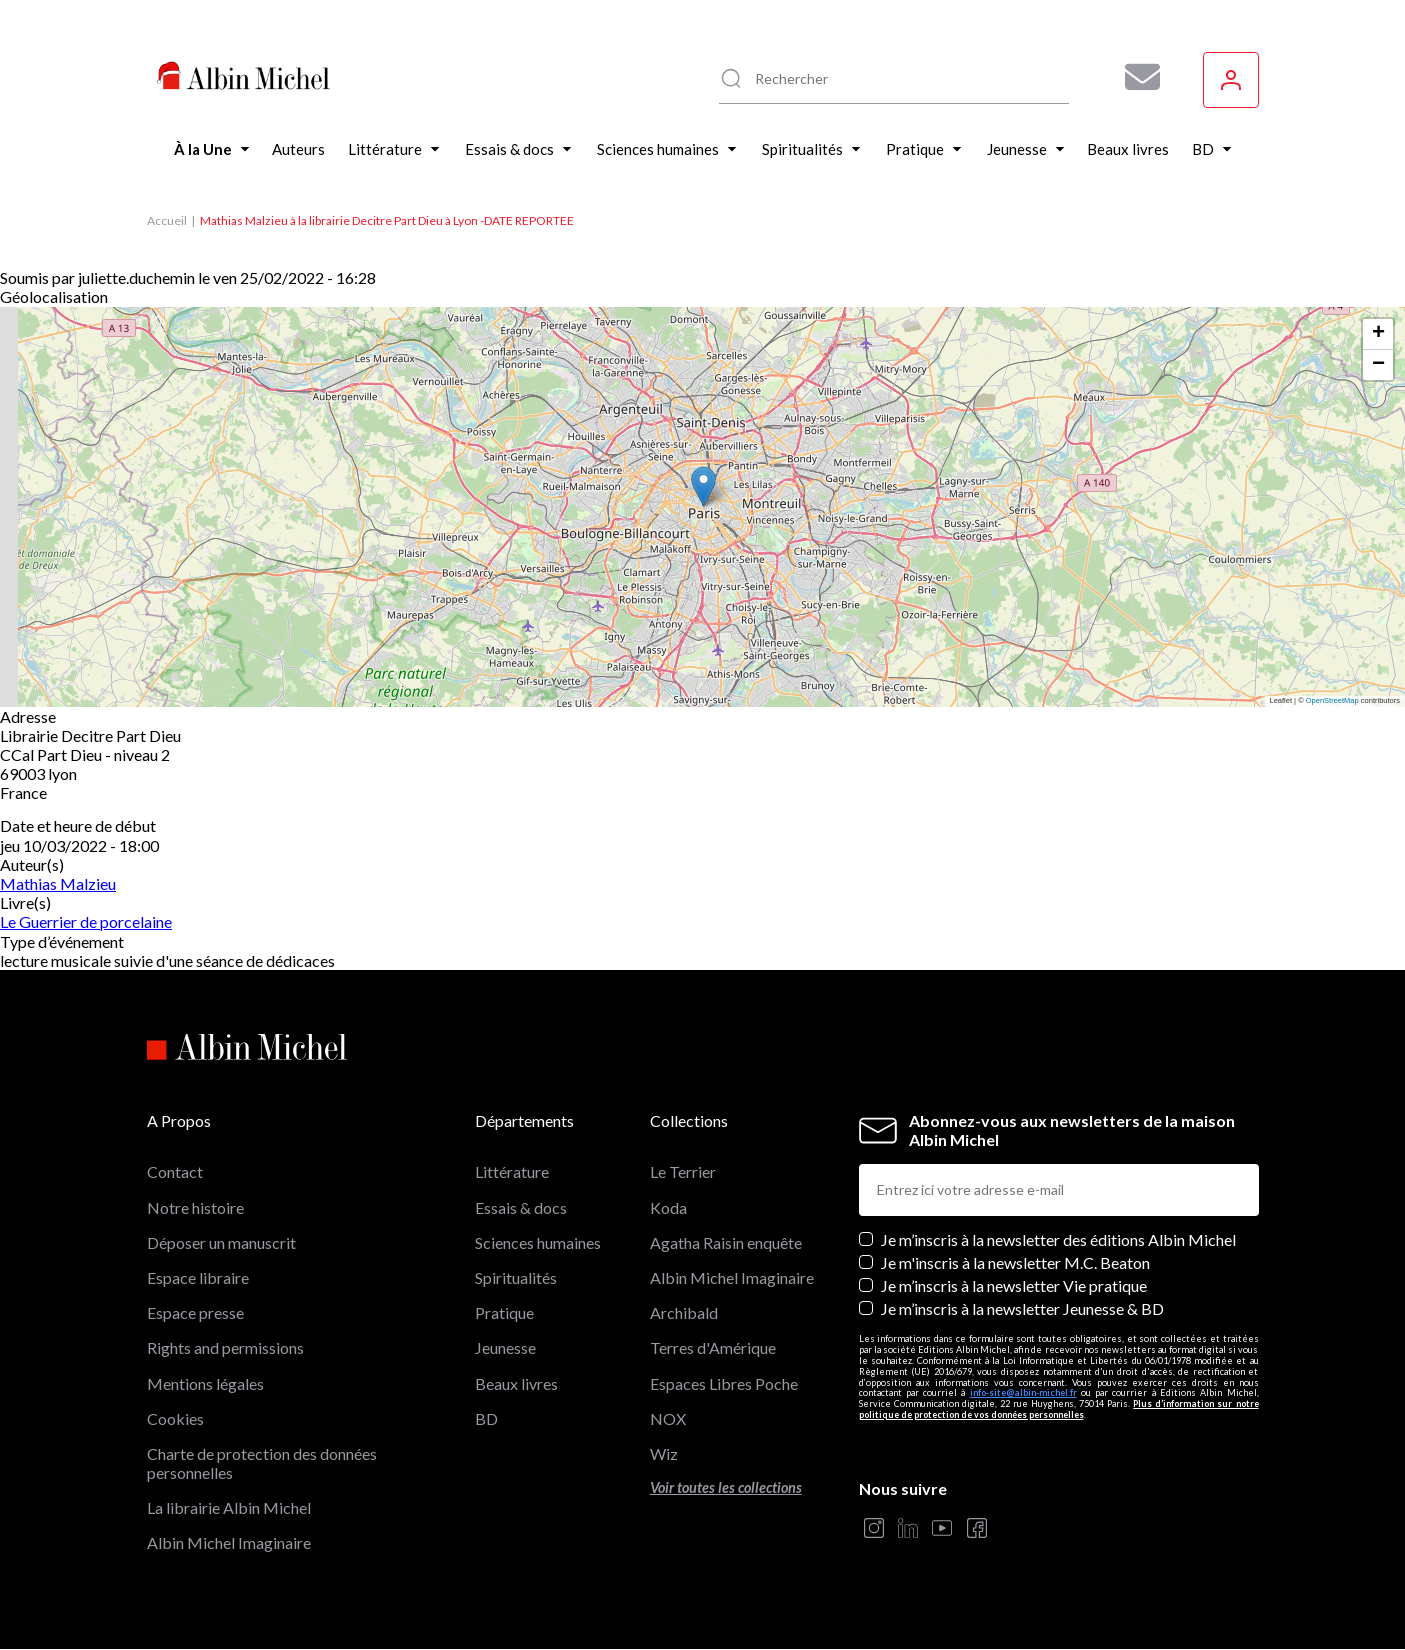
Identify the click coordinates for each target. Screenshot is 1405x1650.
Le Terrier (683, 1171)
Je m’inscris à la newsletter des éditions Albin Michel (1058, 1239)
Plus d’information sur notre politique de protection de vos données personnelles (1059, 1409)
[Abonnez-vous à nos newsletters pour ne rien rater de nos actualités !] (1135, 77)
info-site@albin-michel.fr (1023, 1392)
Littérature (512, 1171)
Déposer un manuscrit (221, 1242)
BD (486, 1418)
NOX (668, 1418)
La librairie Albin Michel (229, 1507)
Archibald (684, 1312)
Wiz (664, 1453)
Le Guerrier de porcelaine (86, 921)
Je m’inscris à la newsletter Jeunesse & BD (1022, 1308)
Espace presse (195, 1312)
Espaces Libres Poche (724, 1383)
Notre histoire (195, 1207)
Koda (668, 1207)
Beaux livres (516, 1383)
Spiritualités (516, 1277)
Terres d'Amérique (713, 1347)
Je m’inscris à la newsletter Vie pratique (1014, 1285)
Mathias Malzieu (58, 883)
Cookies (175, 1418)
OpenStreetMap (1332, 700)
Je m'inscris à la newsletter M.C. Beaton (1015, 1262)
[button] (703, 486)
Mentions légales (205, 1383)
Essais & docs (521, 1207)
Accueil (167, 220)
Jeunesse (505, 1347)
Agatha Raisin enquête (726, 1242)
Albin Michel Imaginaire (229, 1542)
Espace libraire (198, 1277)
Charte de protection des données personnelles (262, 1463)
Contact (175, 1171)
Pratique (504, 1312)
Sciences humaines (538, 1242)
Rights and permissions (225, 1347)
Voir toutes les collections (726, 1487)
